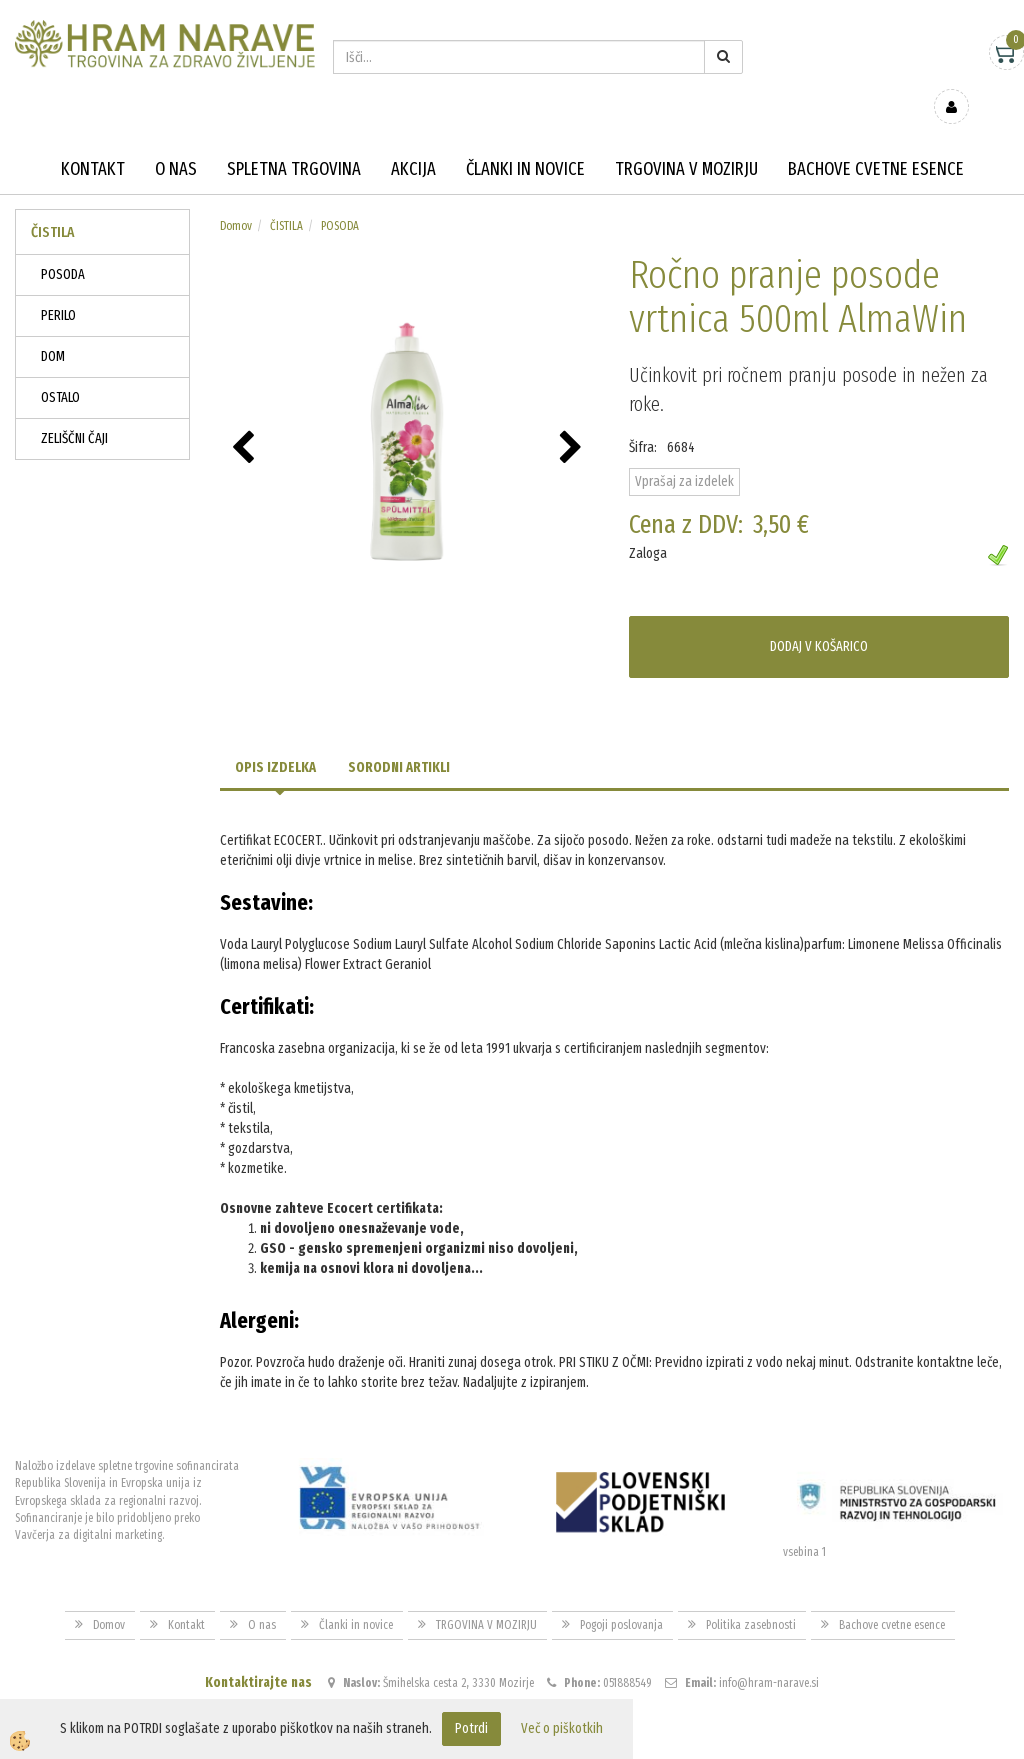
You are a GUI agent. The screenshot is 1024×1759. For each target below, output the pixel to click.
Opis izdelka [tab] (275, 738)
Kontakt (93, 140)
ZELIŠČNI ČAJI (74, 409)
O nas (176, 140)
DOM (53, 327)
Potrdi (471, 1728)
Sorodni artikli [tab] (399, 738)
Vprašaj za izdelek (684, 452)
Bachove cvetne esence (876, 140)
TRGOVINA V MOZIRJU (686, 140)
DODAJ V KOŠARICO (819, 616)
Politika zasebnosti (751, 1596)
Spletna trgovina (294, 140)
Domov (236, 197)
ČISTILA (286, 197)
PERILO (58, 286)
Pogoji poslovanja (621, 1596)
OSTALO (60, 368)
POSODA (63, 245)
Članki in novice (525, 140)
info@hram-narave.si (769, 1654)
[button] (573, 420)
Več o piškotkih (562, 1728)
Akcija (413, 140)
